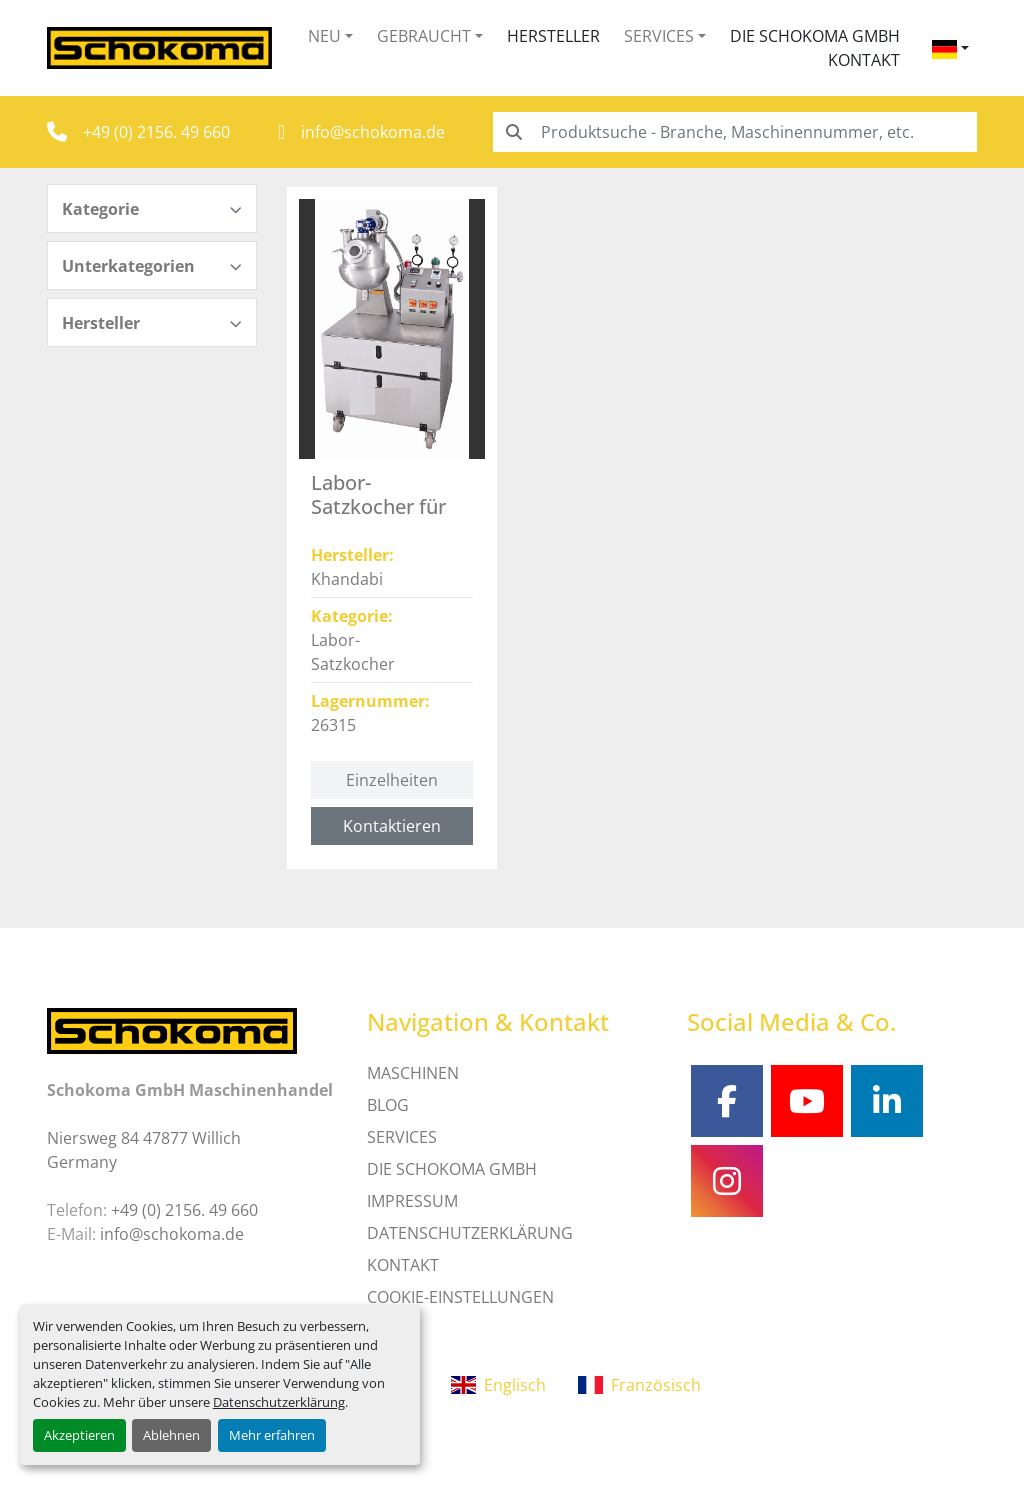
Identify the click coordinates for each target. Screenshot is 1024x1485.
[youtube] (807, 1101)
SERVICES (402, 1137)
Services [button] (659, 36)
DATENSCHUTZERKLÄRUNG (470, 1233)
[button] (330, 36)
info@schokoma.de (373, 132)
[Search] (735, 132)
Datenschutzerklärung (279, 1402)
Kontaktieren (392, 826)
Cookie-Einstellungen (460, 1297)
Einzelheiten (392, 780)
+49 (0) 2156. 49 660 (156, 132)
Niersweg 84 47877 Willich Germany (144, 1150)
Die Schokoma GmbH (815, 36)
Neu (324, 36)
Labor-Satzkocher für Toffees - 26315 (381, 506)
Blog (388, 1105)
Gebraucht (424, 36)
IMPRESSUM (412, 1201)
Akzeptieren (79, 1435)
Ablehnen (171, 1435)
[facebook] (727, 1101)
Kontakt (864, 60)
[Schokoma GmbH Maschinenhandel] (172, 1029)
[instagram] (727, 1181)
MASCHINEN (413, 1073)
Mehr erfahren (272, 1435)
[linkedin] (887, 1101)
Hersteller (553, 36)
